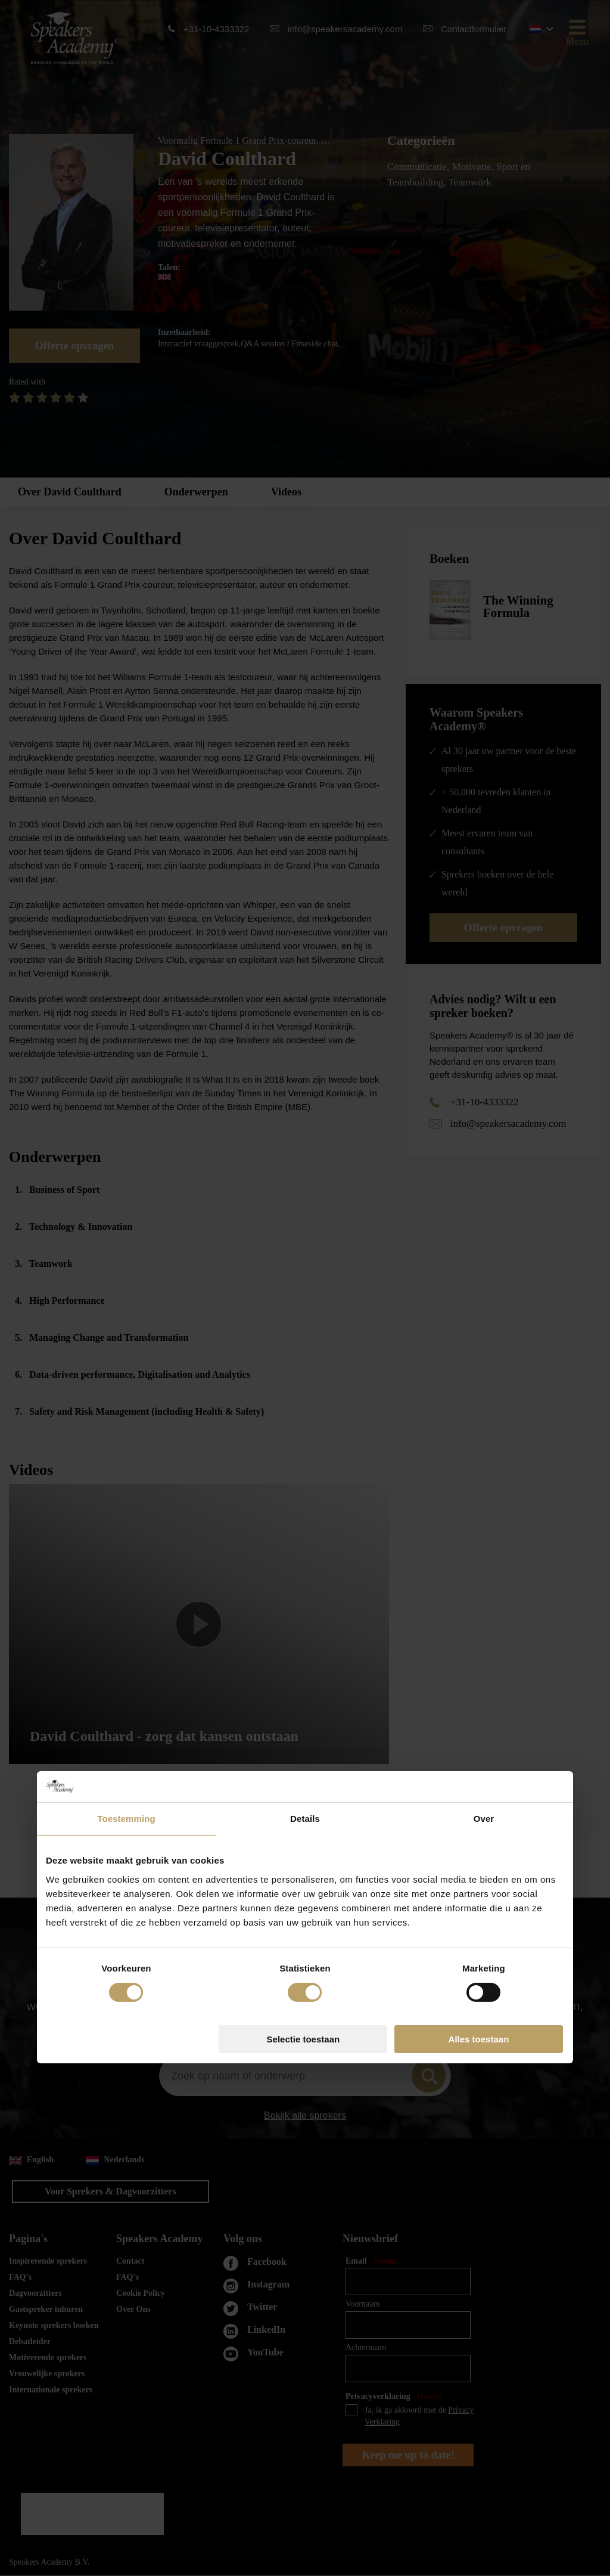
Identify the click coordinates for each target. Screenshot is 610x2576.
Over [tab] (484, 1190)
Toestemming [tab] (126, 1190)
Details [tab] (305, 1190)
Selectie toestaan (303, 1410)
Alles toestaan (479, 1410)
